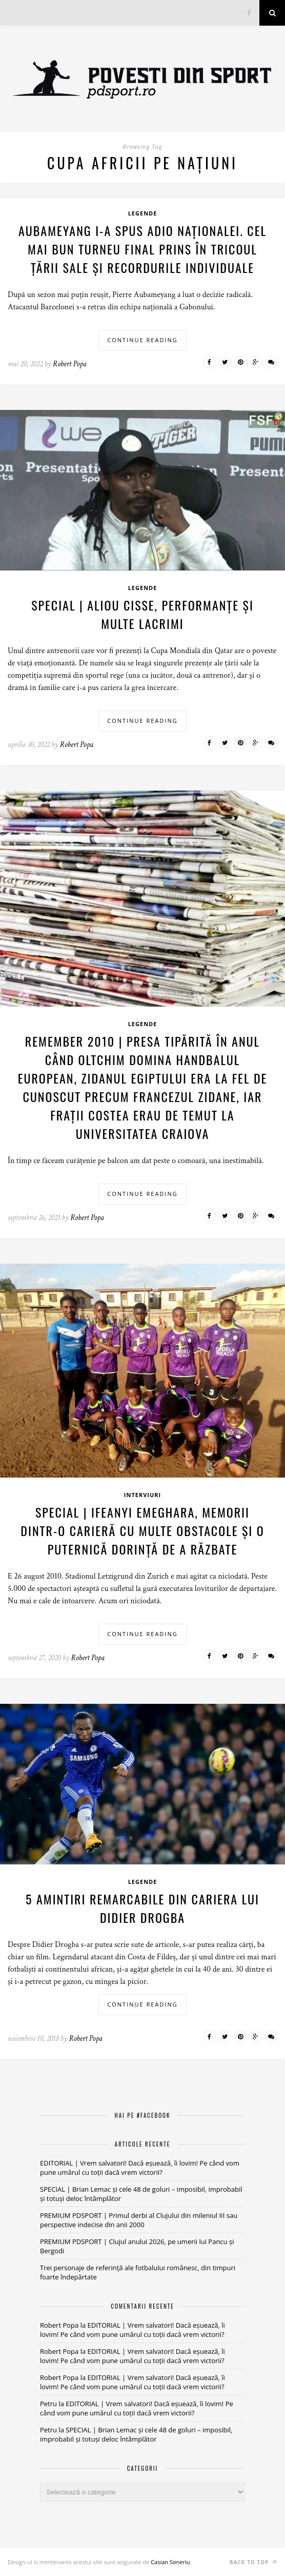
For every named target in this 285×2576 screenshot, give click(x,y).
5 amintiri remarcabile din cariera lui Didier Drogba (142, 1908)
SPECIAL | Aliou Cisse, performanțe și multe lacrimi (142, 614)
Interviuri (142, 1495)
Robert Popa (69, 364)
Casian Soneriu (170, 2562)
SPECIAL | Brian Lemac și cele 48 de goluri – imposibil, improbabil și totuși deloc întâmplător (136, 2434)
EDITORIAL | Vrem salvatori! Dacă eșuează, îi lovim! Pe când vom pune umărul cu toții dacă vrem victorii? (139, 2167)
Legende (142, 213)
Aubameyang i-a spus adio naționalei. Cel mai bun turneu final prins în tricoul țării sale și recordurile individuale (142, 249)
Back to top (253, 2562)
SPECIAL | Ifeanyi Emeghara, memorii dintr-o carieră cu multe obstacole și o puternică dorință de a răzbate (142, 1530)
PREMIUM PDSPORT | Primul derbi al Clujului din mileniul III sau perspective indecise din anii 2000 (138, 2220)
